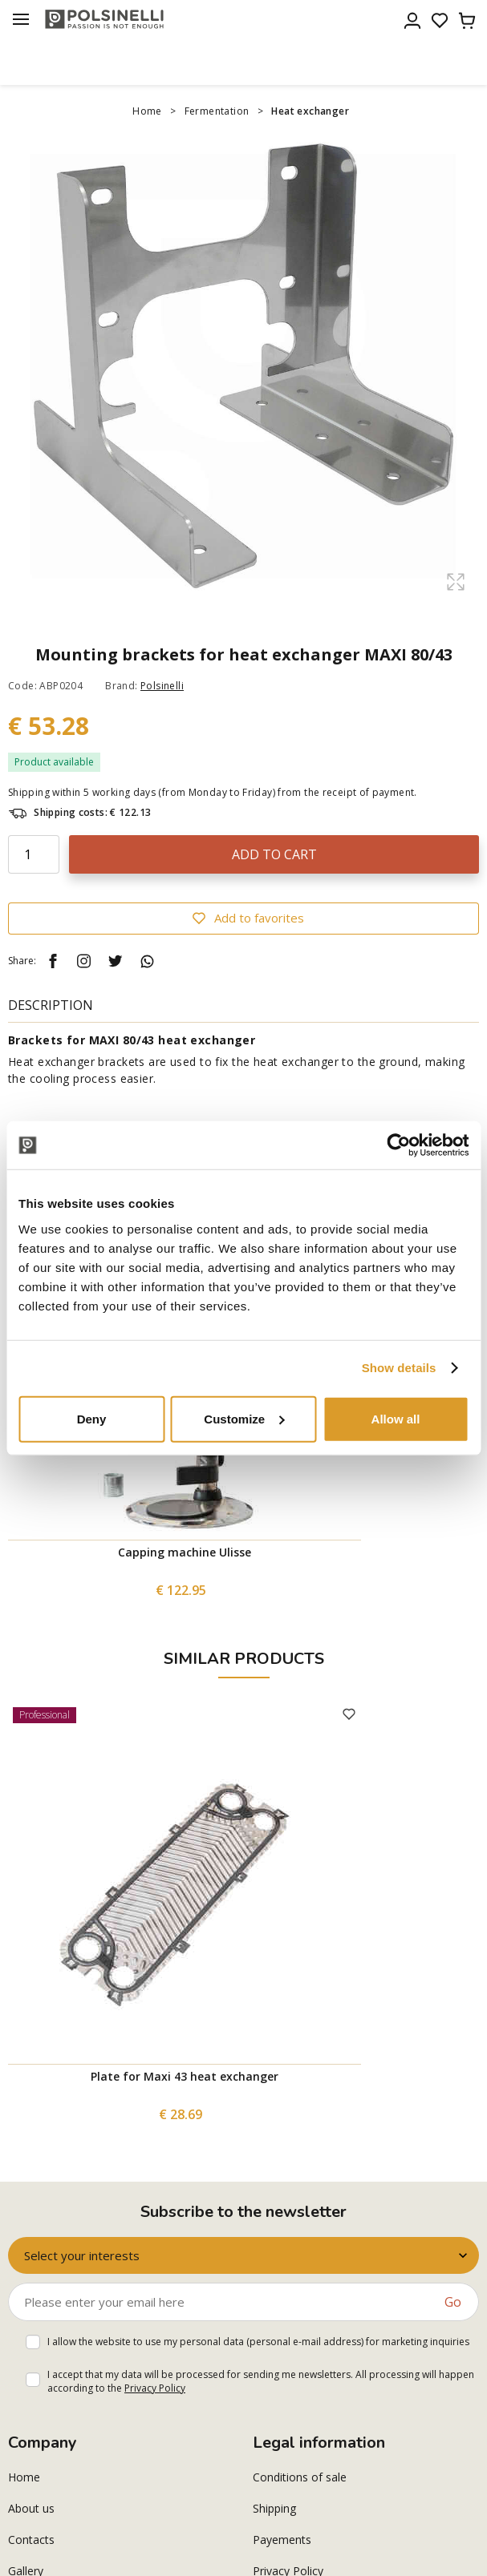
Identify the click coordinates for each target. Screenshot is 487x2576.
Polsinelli (162, 685)
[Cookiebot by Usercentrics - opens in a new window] (398, 1145)
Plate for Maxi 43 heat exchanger (184, 2076)
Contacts (31, 2539)
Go (452, 2302)
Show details (399, 1368)
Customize (244, 1418)
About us (31, 2508)
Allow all (395, 1418)
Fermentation (217, 111)
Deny (92, 1418)
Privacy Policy (154, 2388)
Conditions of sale (300, 2477)
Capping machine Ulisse (184, 1552)
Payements (282, 2539)
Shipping (274, 2508)
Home (147, 111)
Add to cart (274, 854)
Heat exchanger (310, 111)
